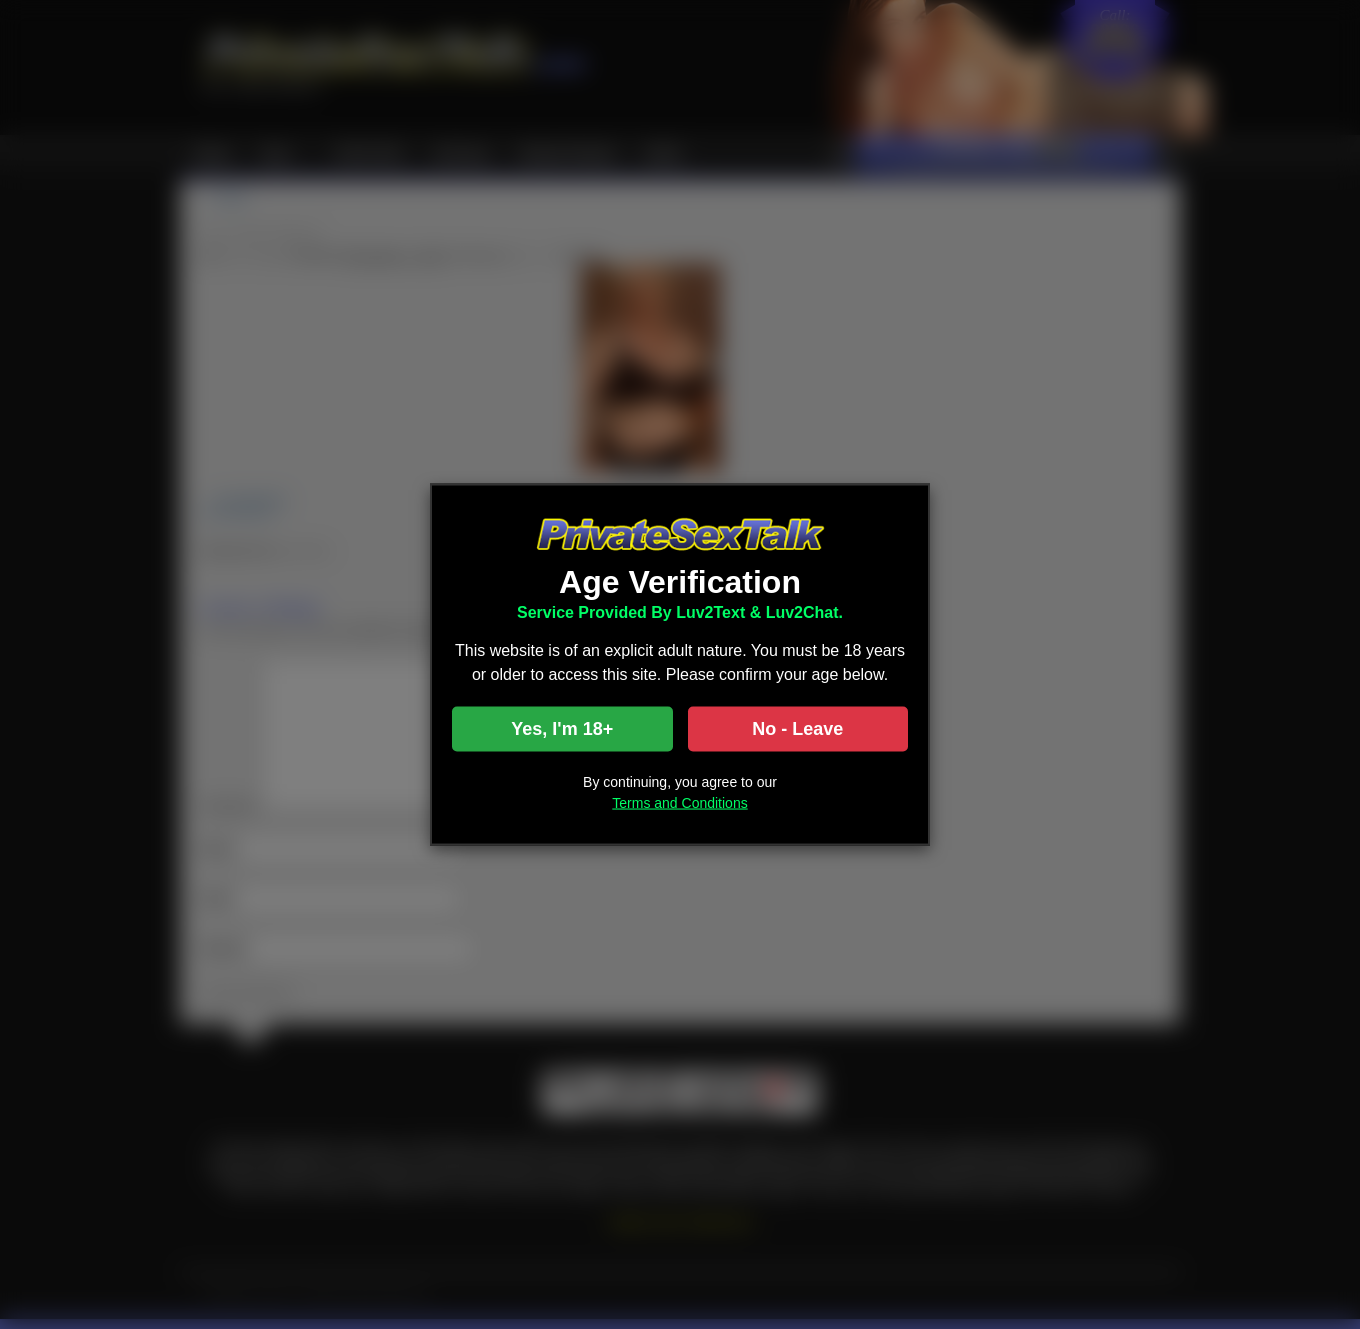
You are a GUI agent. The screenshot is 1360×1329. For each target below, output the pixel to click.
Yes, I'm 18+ (562, 729)
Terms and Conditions (679, 803)
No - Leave (797, 729)
